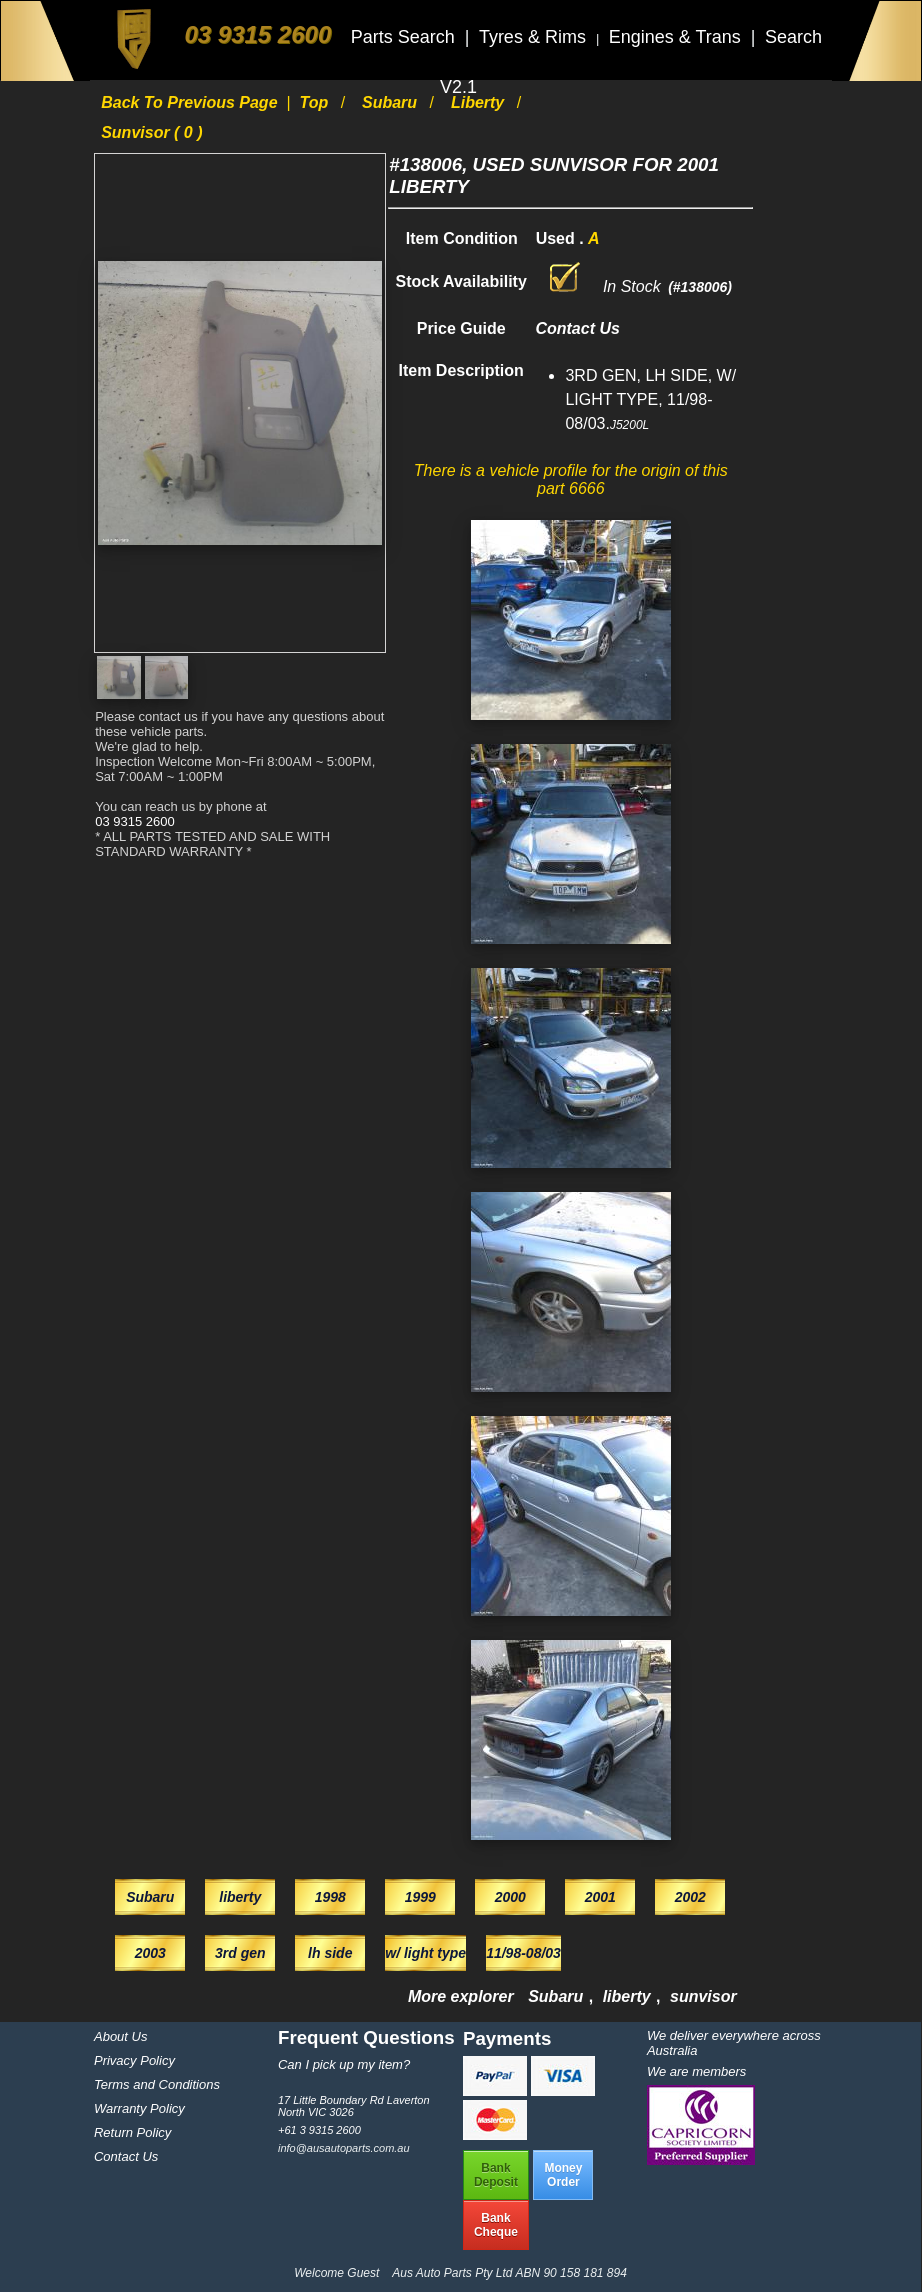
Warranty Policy (139, 2108)
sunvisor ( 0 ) (151, 132)
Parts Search (405, 37)
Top (315, 102)
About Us (120, 2036)
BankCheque (496, 2225)
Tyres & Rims (535, 37)
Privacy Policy (134, 2060)
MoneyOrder (563, 2175)
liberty (480, 102)
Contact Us (126, 2156)
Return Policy (132, 2132)
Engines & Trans (677, 37)
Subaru (392, 102)
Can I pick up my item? (344, 2064)
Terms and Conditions (157, 2084)
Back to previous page (191, 102)
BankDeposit (496, 2175)
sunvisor (703, 1996)
